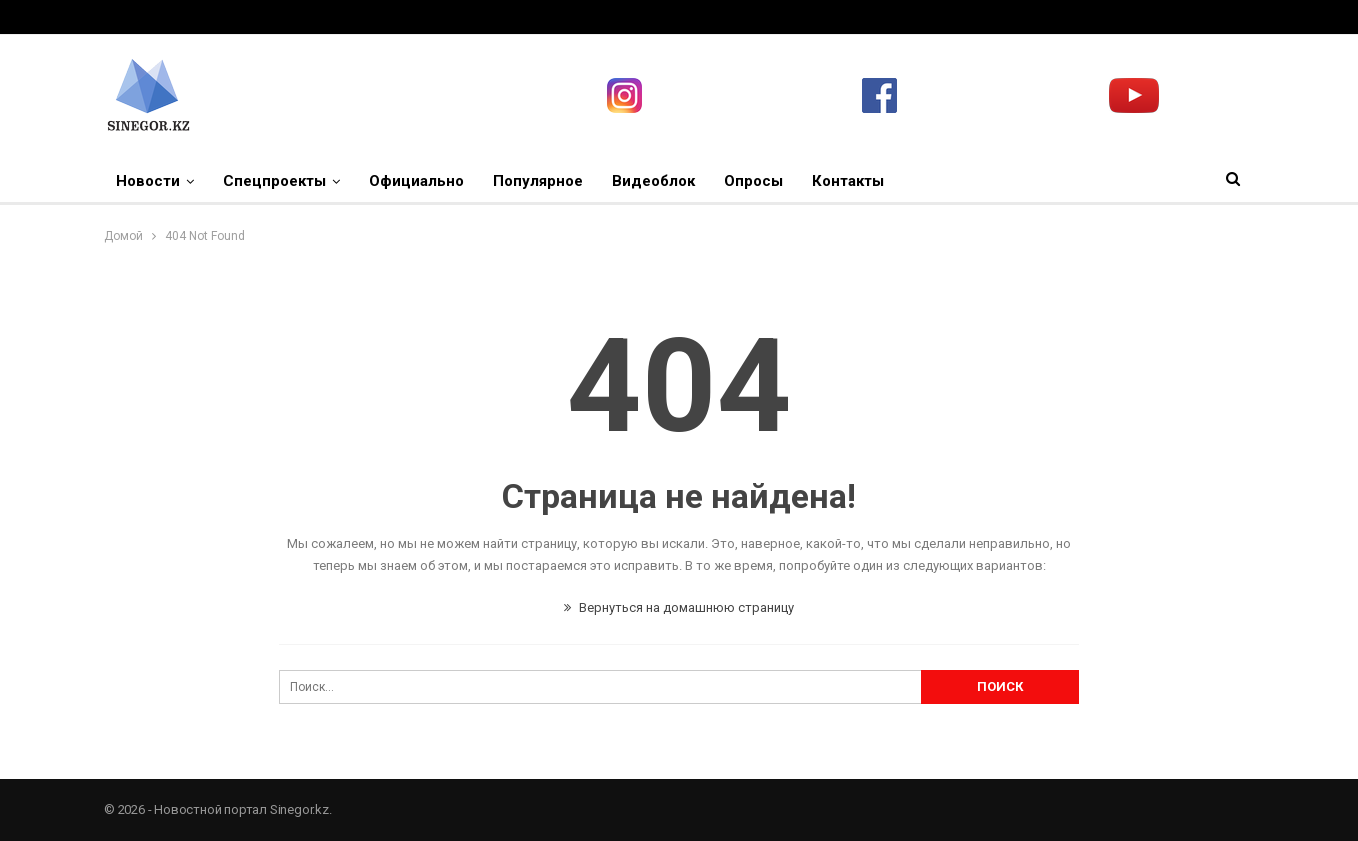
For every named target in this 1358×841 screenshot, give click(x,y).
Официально (416, 181)
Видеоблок (653, 181)
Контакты (848, 181)
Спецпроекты (274, 181)
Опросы (753, 181)
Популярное (538, 181)
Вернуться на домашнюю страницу (679, 607)
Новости (148, 181)
